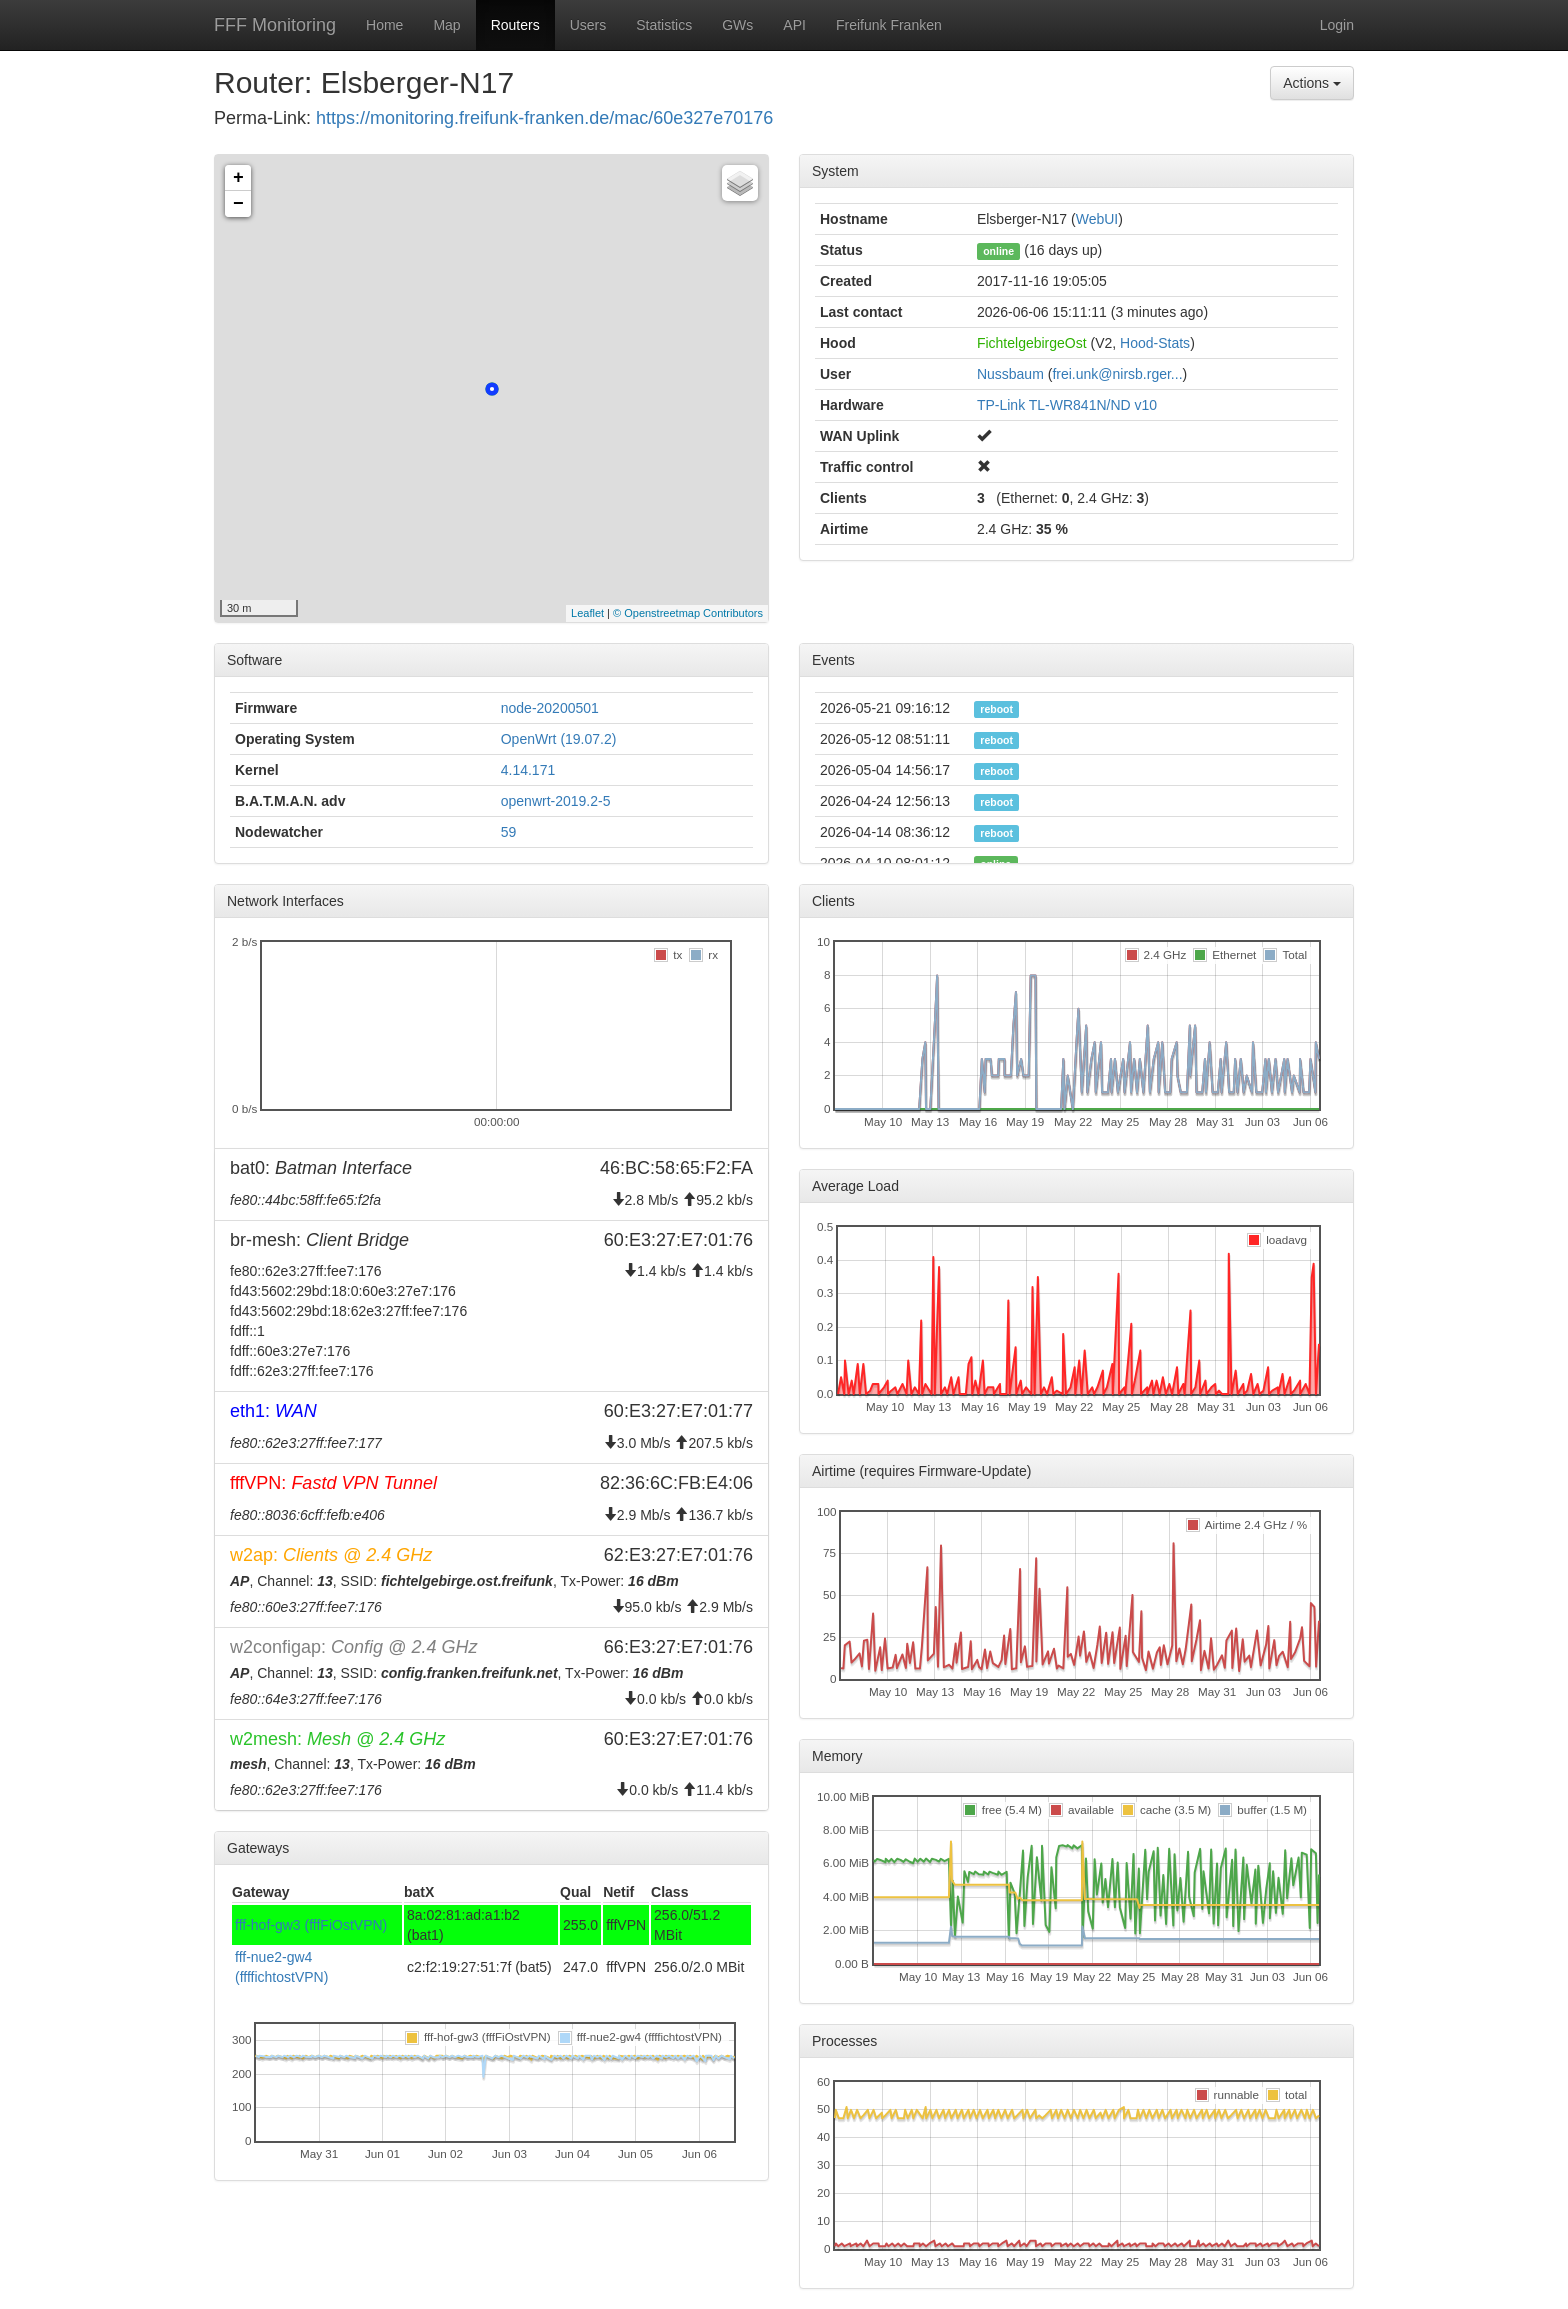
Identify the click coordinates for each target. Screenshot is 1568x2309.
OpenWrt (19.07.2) (559, 739)
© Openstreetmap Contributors (688, 613)
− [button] (238, 204)
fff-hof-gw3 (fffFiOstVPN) (311, 1925)
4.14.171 (528, 770)
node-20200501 (550, 708)
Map (446, 25)
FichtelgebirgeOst (1032, 343)
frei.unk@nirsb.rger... (1117, 374)
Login (1337, 25)
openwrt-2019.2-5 (556, 801)
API (794, 25)
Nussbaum (1010, 374)
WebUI (1097, 219)
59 (509, 832)
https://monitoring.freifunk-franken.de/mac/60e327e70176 (544, 118)
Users (588, 25)
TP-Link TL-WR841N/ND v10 (1067, 405)
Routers (515, 25)
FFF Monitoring (275, 25)
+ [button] (238, 178)
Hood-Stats (1155, 343)
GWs (737, 25)
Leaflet (587, 613)
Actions (1312, 83)
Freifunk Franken (889, 25)
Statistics (664, 25)
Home (384, 25)
